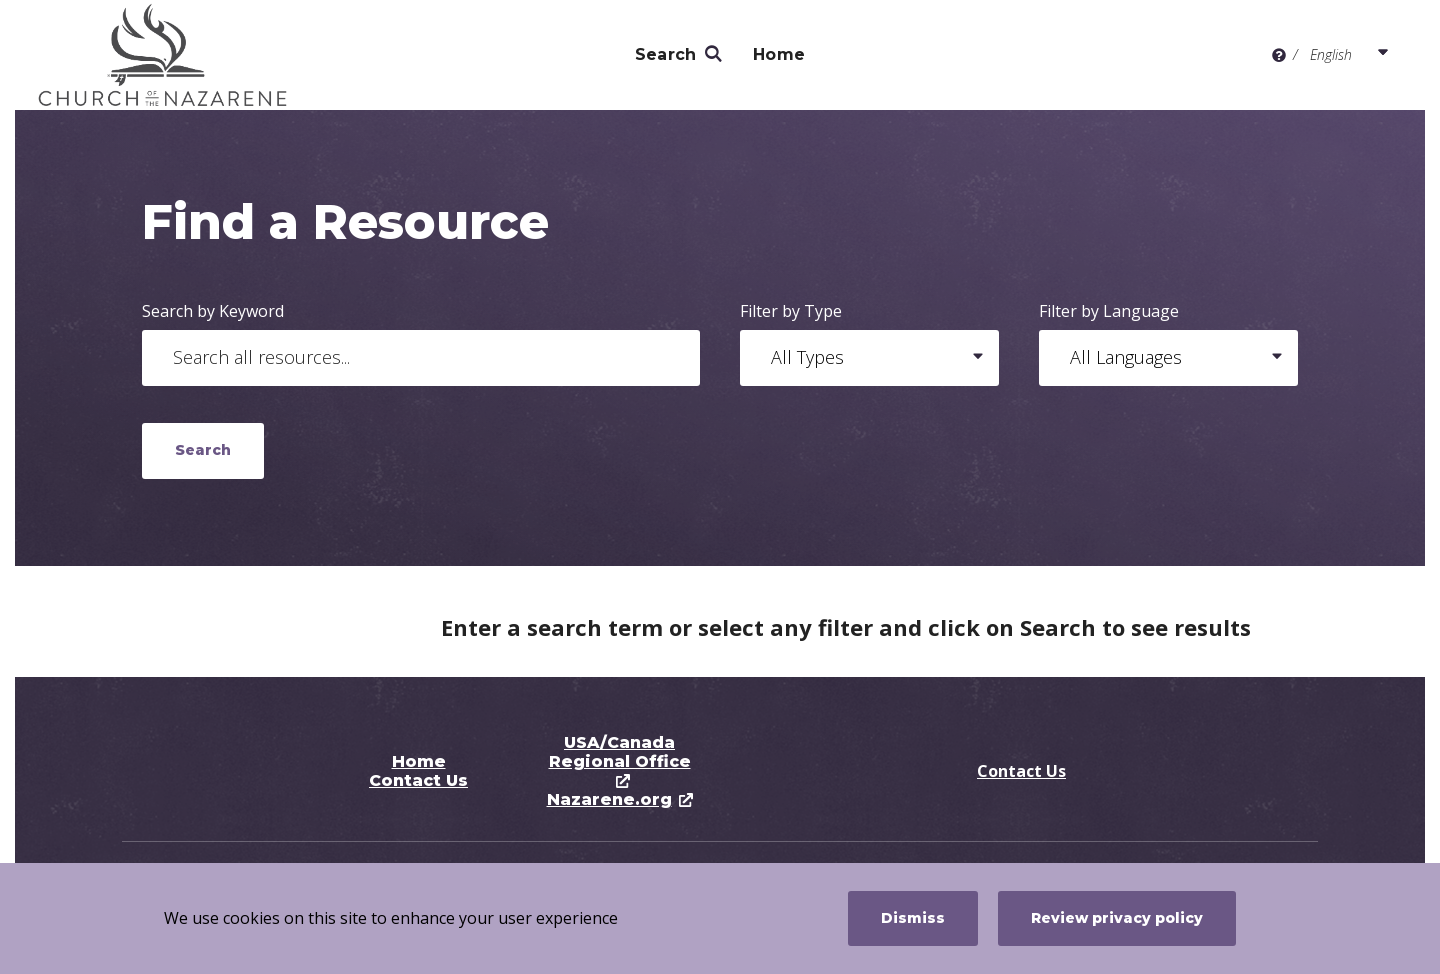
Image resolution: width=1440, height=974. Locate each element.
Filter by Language (1109, 311)
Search (666, 54)
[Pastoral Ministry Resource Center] (181, 55)
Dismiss (913, 918)
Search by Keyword (213, 311)
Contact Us (418, 780)
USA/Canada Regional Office (620, 752)
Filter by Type (791, 311)
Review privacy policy (1117, 918)
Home (779, 54)
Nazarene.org (609, 799)
